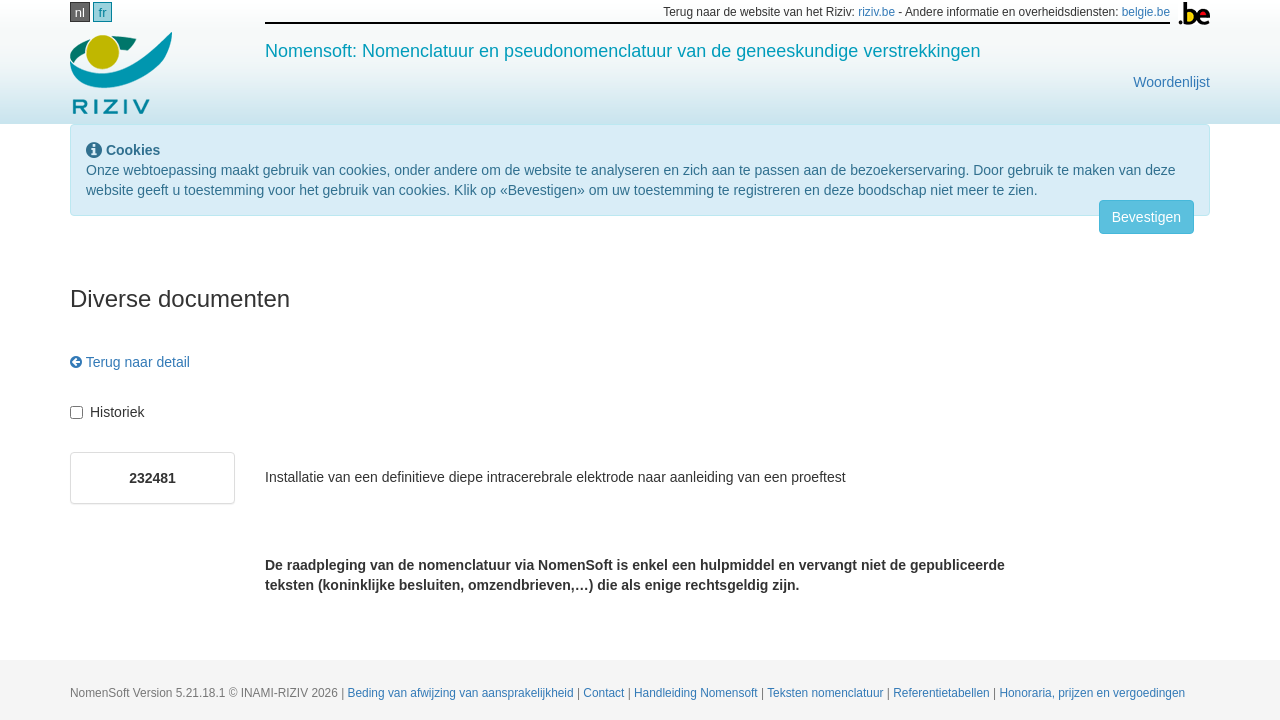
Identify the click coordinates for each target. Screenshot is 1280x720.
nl (80, 12)
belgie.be (1146, 12)
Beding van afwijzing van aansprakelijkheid (462, 693)
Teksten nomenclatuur (827, 693)
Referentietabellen (943, 693)
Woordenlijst (1171, 82)
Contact (605, 693)
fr (103, 12)
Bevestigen (1146, 217)
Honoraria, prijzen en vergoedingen (1092, 693)
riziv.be (876, 12)
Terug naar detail (130, 362)
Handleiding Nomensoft (697, 693)
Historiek (107, 412)
